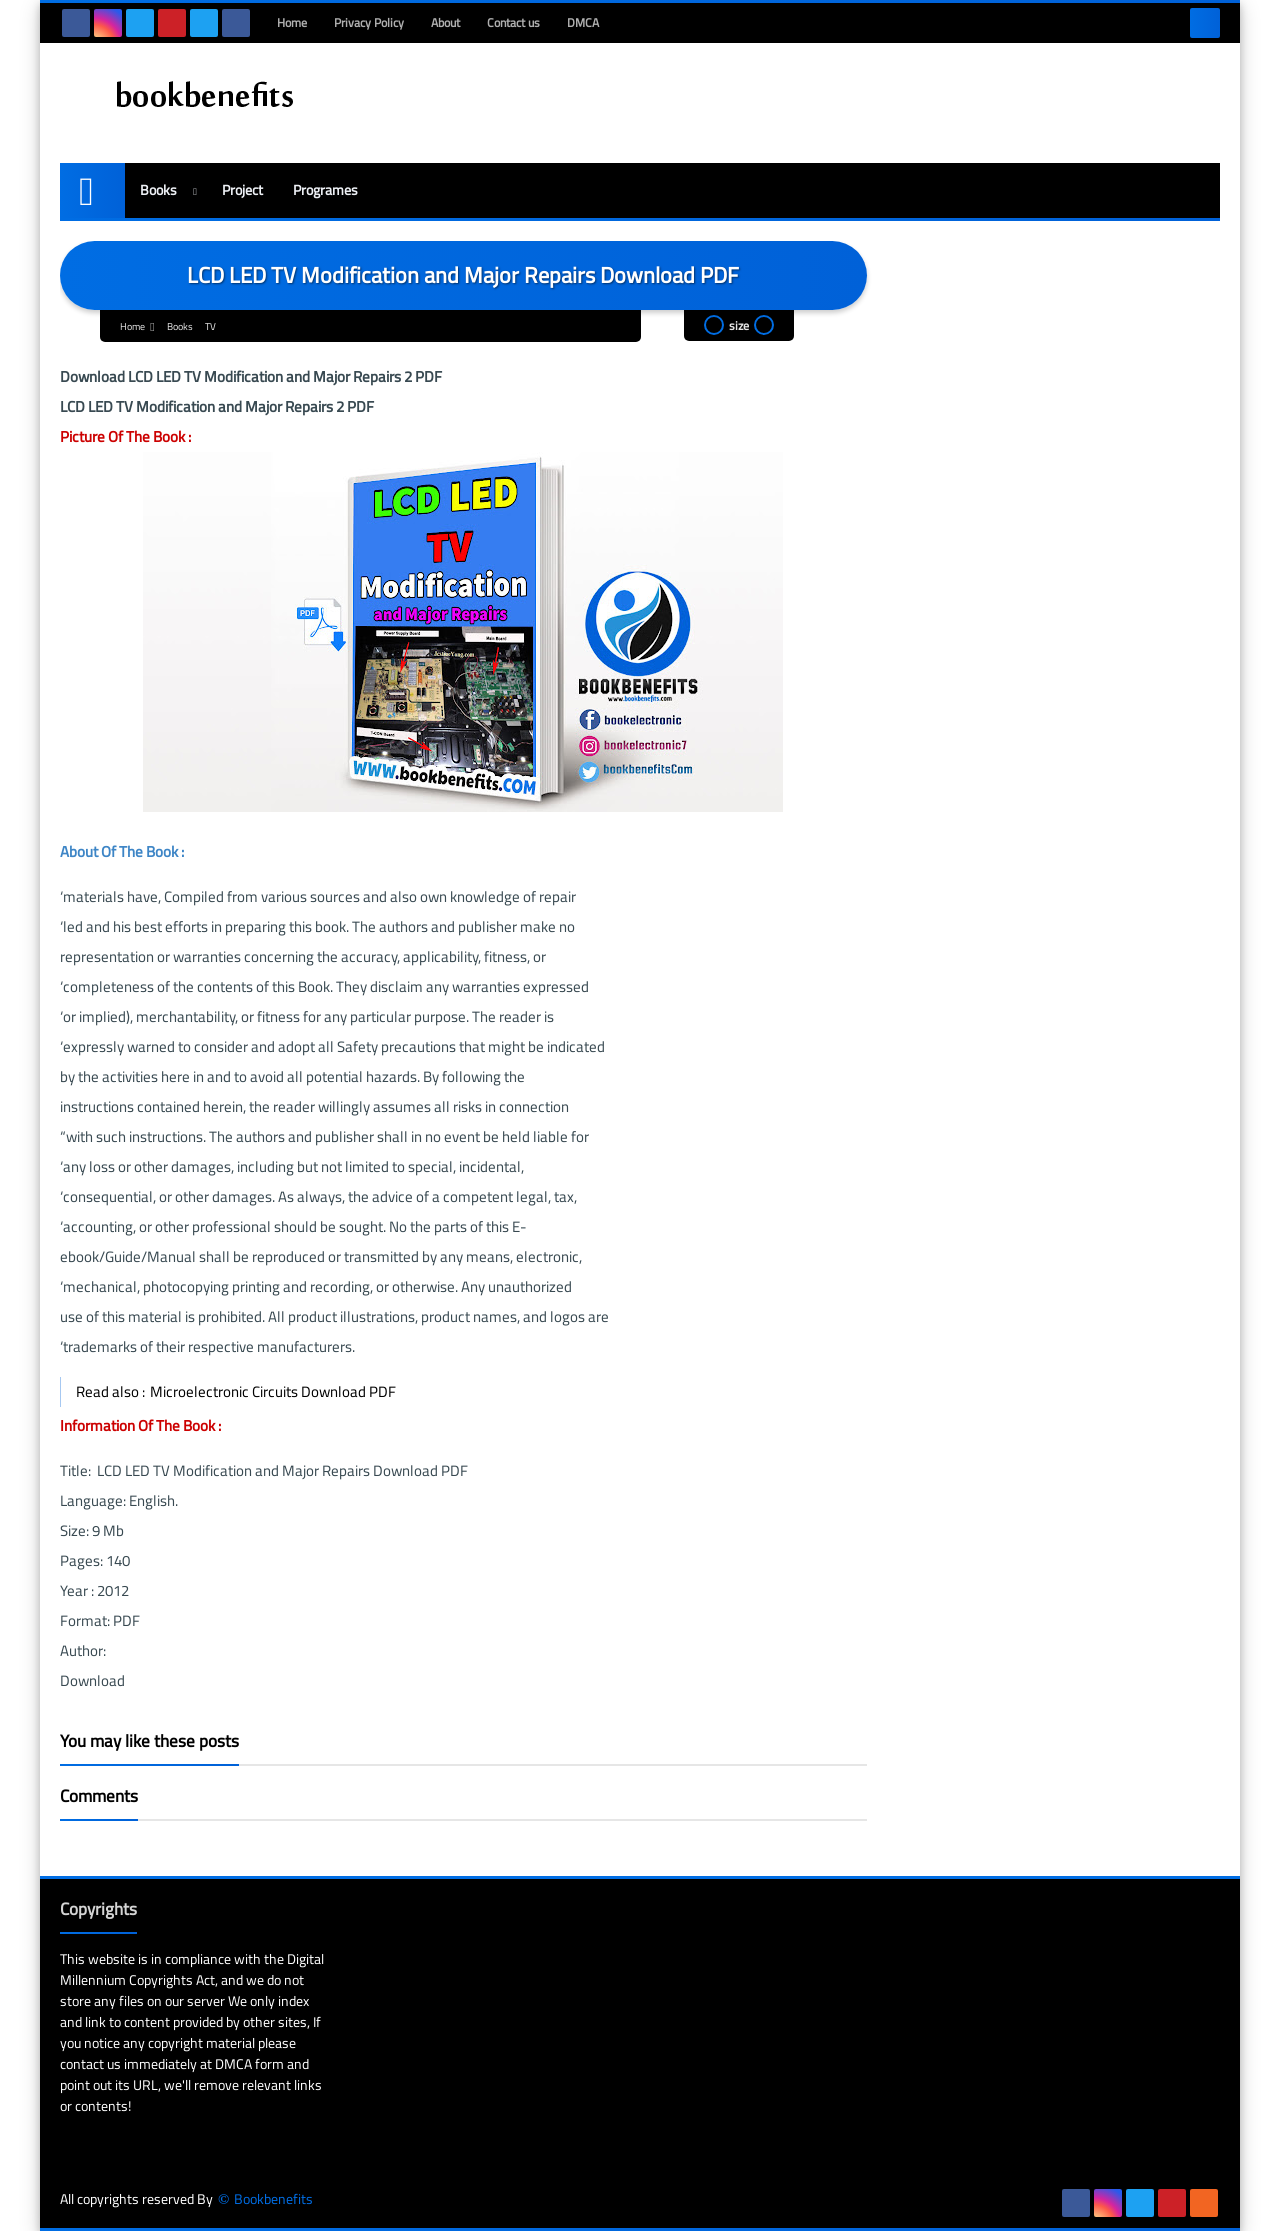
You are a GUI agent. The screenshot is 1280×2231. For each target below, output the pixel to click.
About (445, 22)
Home (292, 22)
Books (158, 190)
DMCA (583, 22)
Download (94, 1680)
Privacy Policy (369, 22)
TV (210, 326)
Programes (325, 190)
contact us (90, 2064)
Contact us (513, 22)
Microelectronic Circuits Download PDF (273, 1391)
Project (242, 190)
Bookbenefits (273, 2199)
